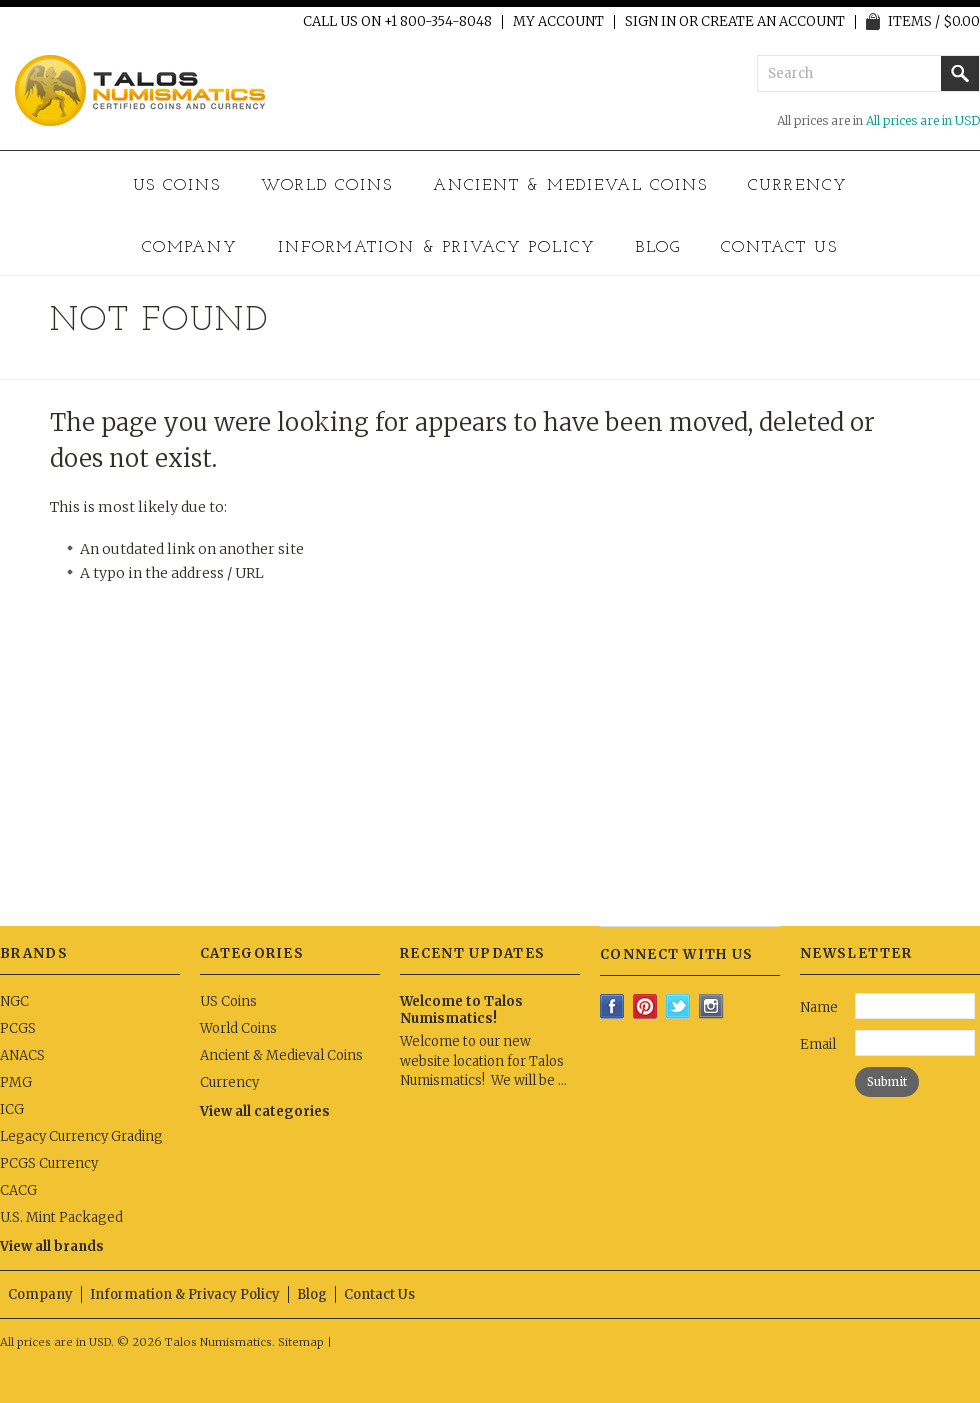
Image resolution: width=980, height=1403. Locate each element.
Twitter (678, 1006)
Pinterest (645, 1006)
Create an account (773, 22)
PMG (16, 1082)
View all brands (52, 1246)
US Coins (177, 186)
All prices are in (923, 120)
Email (818, 1044)
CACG (18, 1190)
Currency (798, 186)
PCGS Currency (49, 1163)
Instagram (711, 1006)
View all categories (265, 1111)
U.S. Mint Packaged (61, 1217)
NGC (14, 1001)
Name (819, 1007)
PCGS (18, 1028)
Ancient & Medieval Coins (570, 186)
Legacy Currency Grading (81, 1136)
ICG (12, 1109)
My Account (558, 22)
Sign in (650, 22)
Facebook (612, 1006)
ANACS (22, 1055)
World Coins (327, 186)
